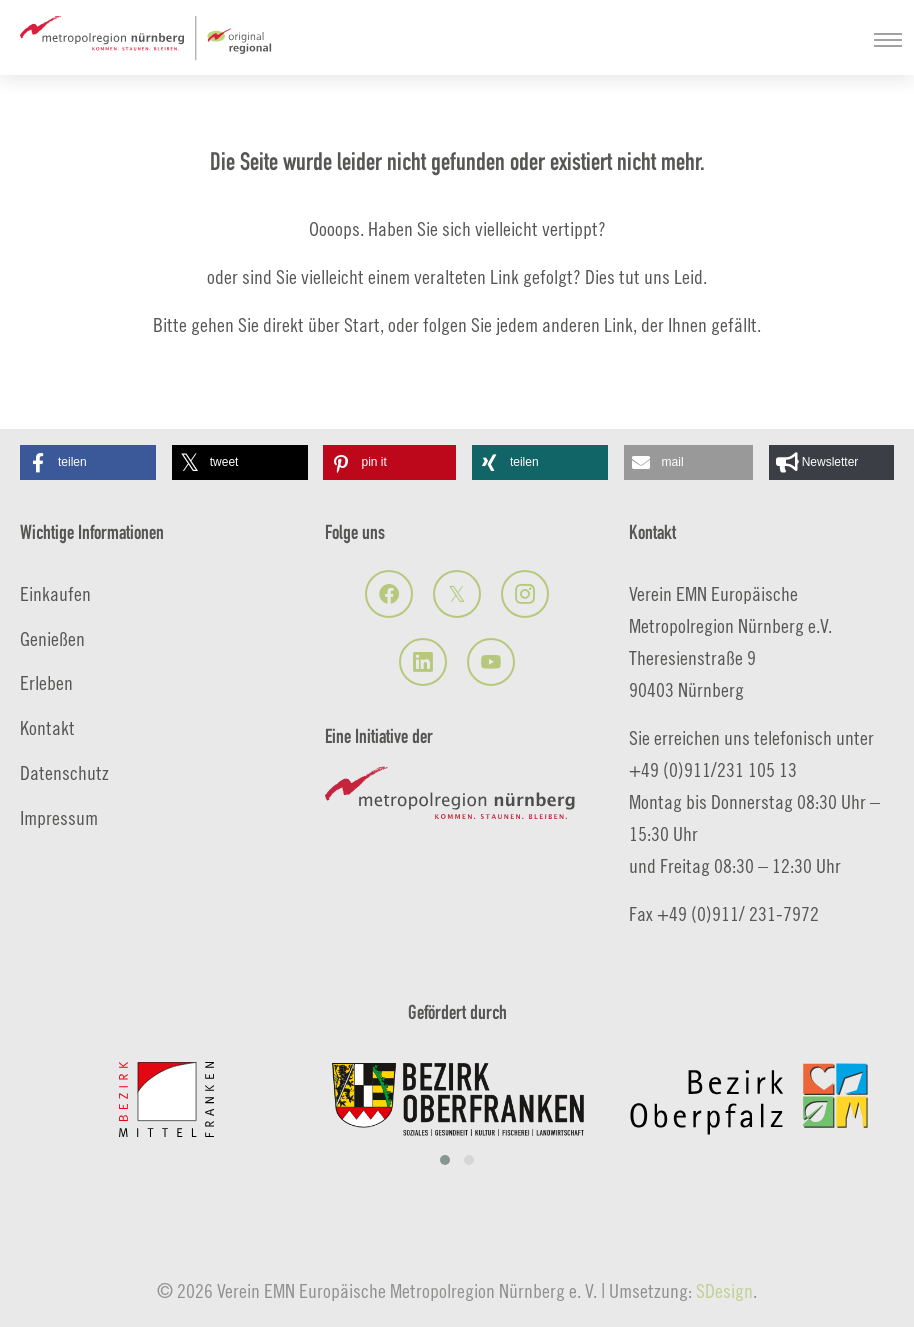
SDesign (724, 1290)
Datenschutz (64, 772)
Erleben (46, 682)
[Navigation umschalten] (888, 40)
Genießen (52, 638)
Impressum (59, 817)
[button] (88, 462)
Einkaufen (55, 593)
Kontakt (47, 727)
